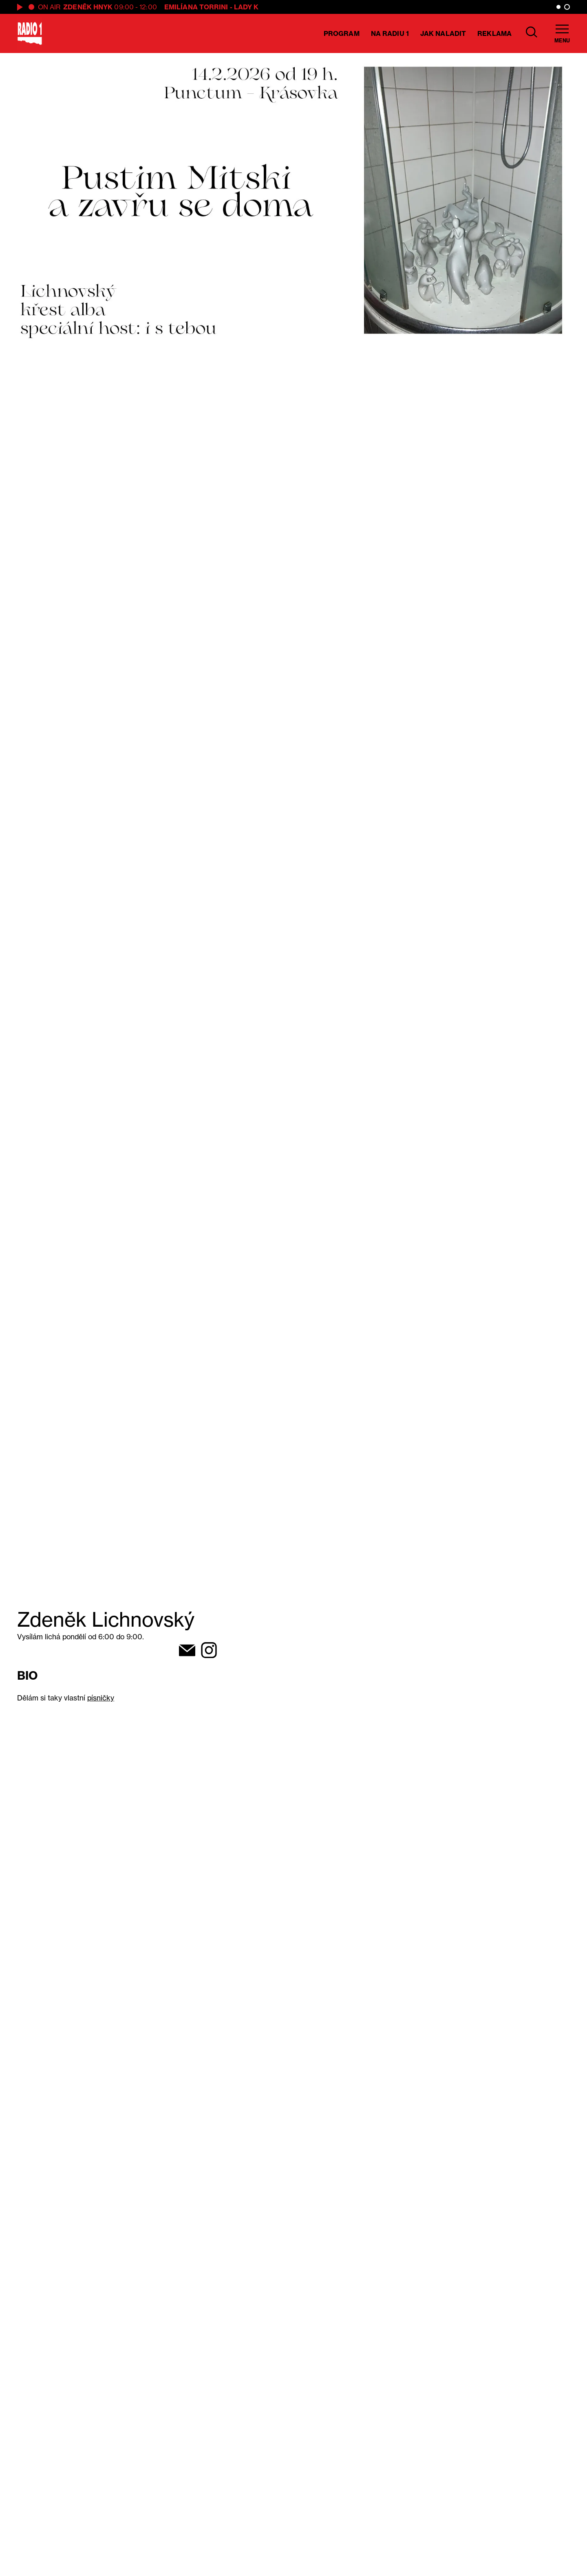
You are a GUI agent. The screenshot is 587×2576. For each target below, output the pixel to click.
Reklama (494, 33)
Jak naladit (443, 33)
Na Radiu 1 (390, 33)
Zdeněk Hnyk (88, 7)
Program (342, 33)
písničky (100, 1698)
